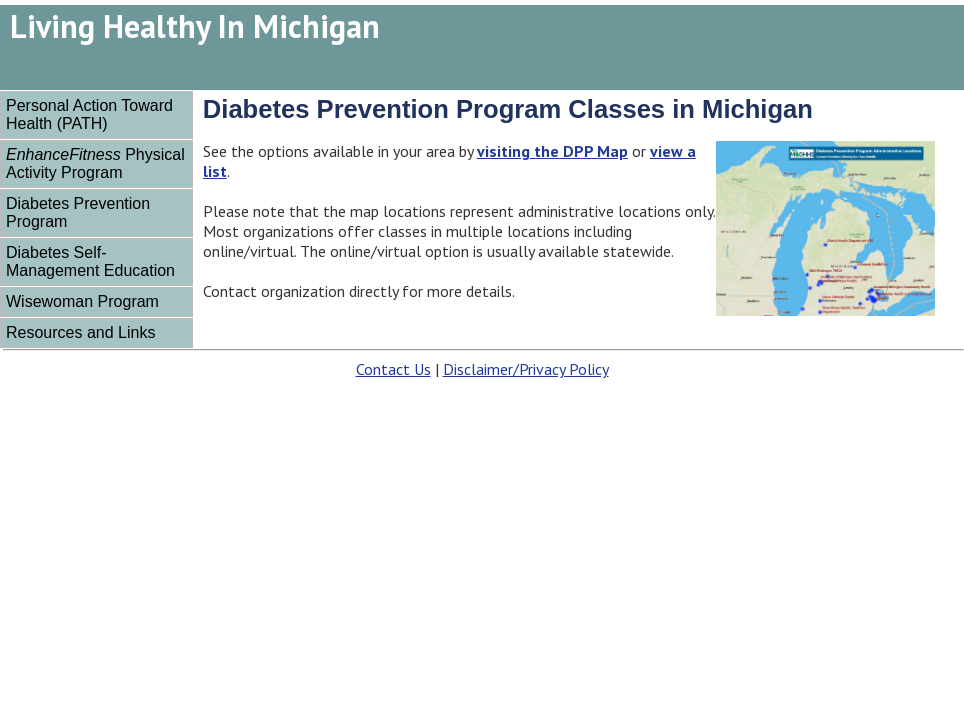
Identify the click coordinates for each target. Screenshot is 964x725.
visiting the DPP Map (552, 151)
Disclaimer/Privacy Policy (526, 369)
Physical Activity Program (95, 163)
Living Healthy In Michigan (195, 26)
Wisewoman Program (82, 301)
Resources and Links (80, 332)
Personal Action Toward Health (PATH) (89, 114)
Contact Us (393, 369)
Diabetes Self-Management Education (90, 261)
